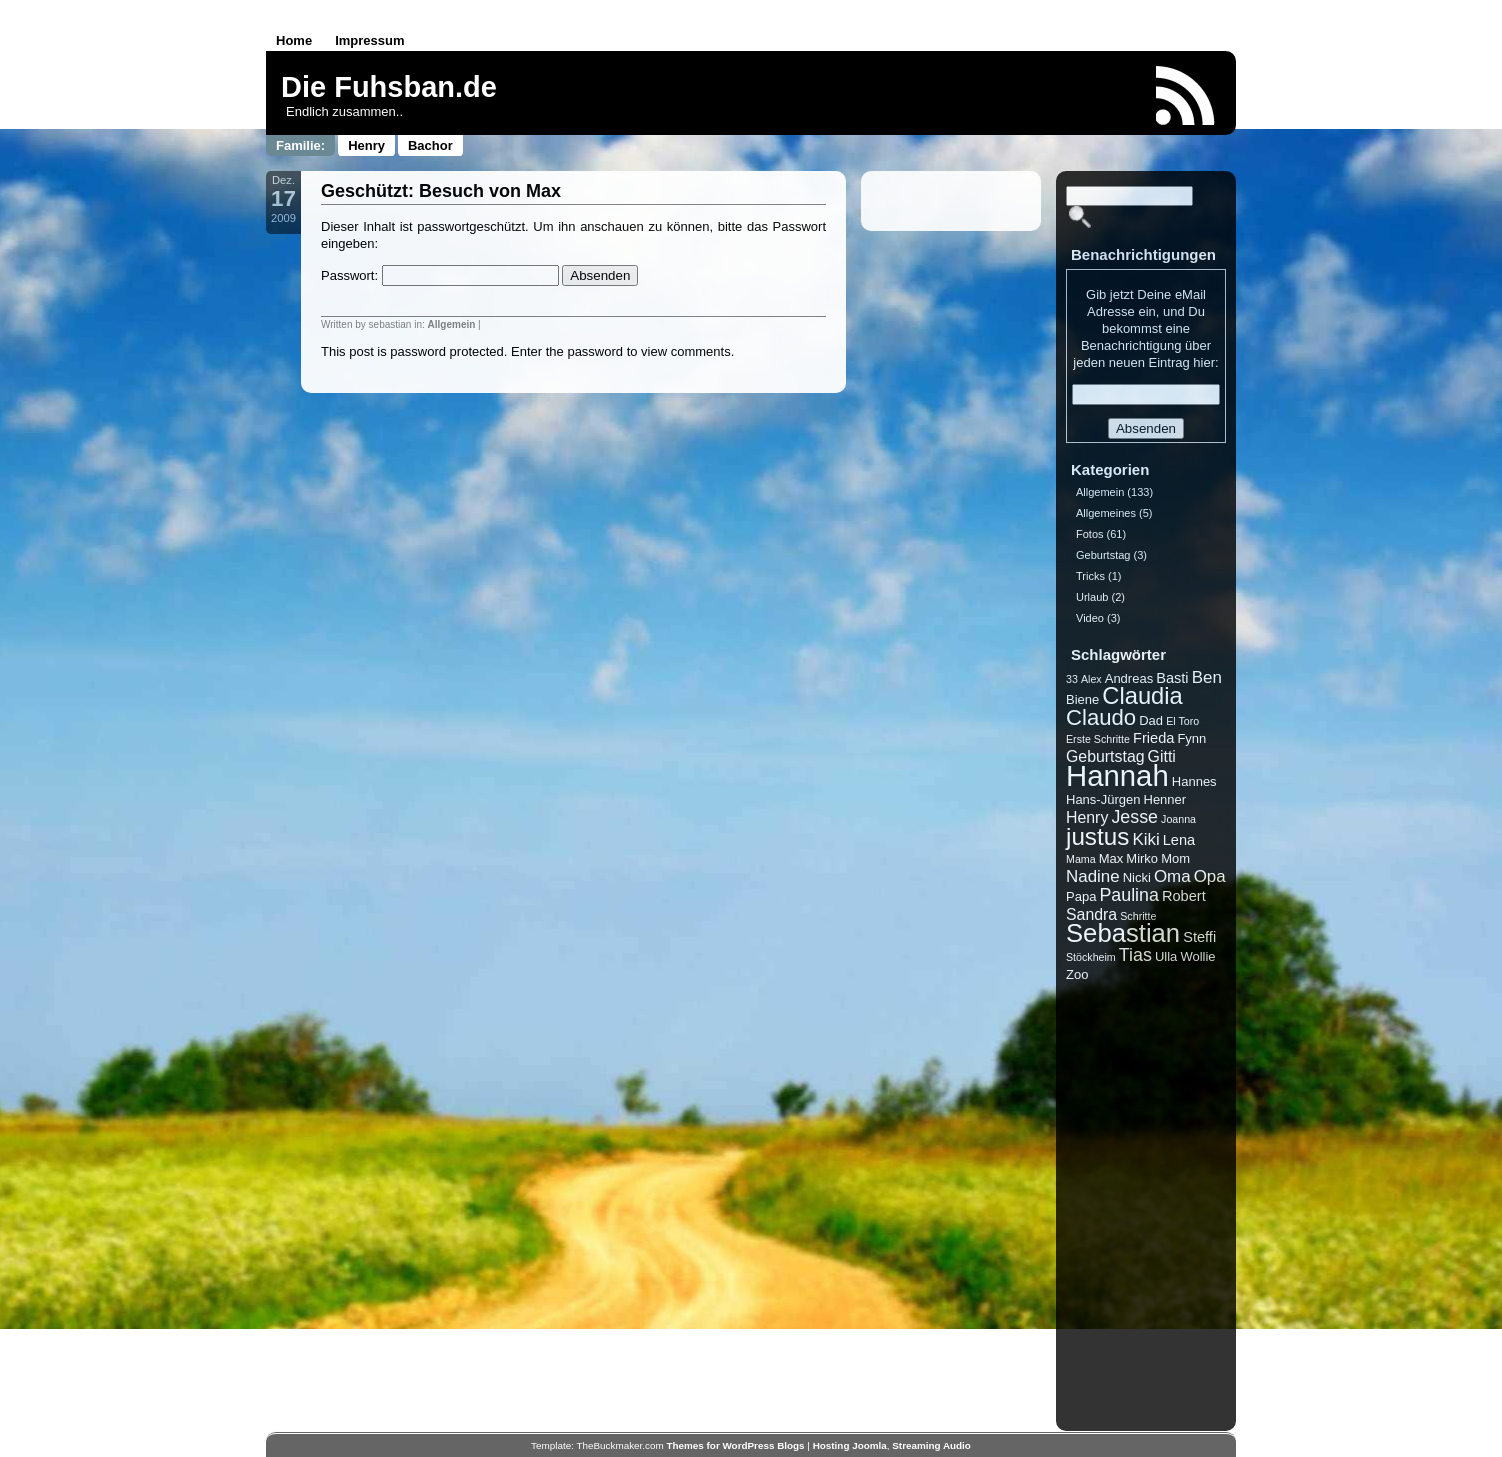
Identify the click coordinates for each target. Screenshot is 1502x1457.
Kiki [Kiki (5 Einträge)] (1145, 839)
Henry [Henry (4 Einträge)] (1087, 817)
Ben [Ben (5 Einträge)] (1207, 677)
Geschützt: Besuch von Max (441, 191)
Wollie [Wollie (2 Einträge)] (1197, 956)
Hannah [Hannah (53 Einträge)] (1117, 775)
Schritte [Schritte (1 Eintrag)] (1138, 916)
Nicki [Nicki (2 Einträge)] (1137, 877)
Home (294, 40)
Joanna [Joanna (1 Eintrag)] (1178, 819)
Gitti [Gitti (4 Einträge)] (1162, 756)
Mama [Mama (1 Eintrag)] (1081, 859)
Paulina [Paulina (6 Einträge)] (1128, 895)
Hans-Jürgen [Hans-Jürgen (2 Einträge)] (1103, 799)
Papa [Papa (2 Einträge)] (1081, 896)
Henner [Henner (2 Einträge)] (1165, 799)
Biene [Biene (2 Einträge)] (1082, 699)
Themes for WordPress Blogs (736, 1445)
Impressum (369, 40)
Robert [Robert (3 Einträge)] (1184, 896)
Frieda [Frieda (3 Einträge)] (1153, 738)
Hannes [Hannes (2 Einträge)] (1194, 781)
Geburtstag (1103, 555)
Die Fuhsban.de (389, 87)
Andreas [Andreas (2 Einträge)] (1129, 678)
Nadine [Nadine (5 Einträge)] (1093, 876)
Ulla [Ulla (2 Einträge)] (1166, 956)
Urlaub (1092, 597)
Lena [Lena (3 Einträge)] (1179, 840)
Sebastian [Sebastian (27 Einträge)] (1123, 933)
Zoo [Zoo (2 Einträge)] (1077, 974)
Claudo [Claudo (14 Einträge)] (1101, 717)
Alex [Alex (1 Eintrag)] (1091, 679)
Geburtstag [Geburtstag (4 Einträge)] (1105, 756)
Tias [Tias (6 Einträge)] (1135, 955)
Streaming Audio (931, 1445)
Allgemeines (1106, 513)
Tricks (1090, 576)
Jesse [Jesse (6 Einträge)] (1134, 817)
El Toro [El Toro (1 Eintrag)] (1182, 721)
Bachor (430, 145)
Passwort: (440, 275)
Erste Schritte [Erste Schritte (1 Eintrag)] (1098, 739)
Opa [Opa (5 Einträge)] (1210, 876)
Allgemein (452, 324)
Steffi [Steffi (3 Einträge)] (1199, 937)
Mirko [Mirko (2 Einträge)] (1142, 858)
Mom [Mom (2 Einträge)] (1175, 858)
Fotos (1090, 534)
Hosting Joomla (850, 1445)
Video (1090, 618)
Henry (366, 145)
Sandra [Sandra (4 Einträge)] (1091, 914)
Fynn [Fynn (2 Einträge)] (1191, 738)
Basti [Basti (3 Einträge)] (1172, 678)
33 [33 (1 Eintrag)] (1072, 679)
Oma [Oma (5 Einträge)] (1172, 876)
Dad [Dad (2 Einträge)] (1151, 720)
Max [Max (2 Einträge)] (1111, 858)
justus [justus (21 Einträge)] (1097, 836)
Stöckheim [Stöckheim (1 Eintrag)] (1091, 957)
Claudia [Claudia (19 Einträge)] (1142, 696)
